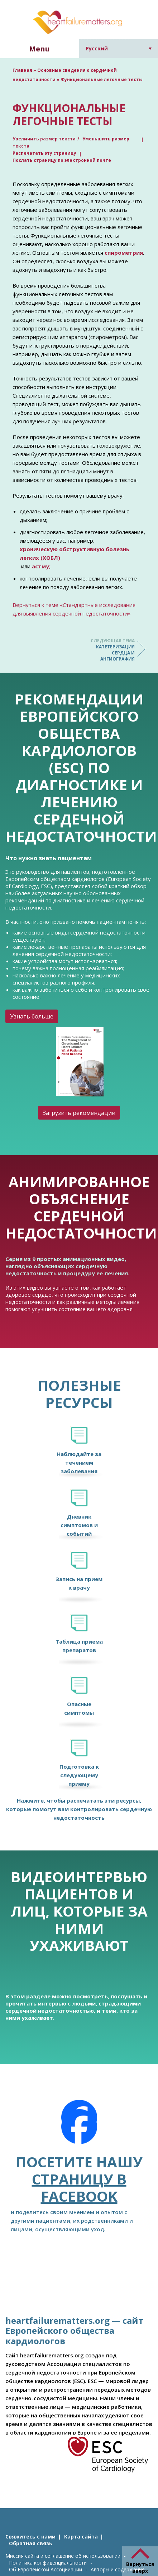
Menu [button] (39, 49)
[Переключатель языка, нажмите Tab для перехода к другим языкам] (118, 48)
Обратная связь (30, 2543)
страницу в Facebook (79, 2187)
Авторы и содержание (118, 2569)
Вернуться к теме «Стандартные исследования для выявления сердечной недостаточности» (74, 609)
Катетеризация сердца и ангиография (106, 650)
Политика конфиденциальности (48, 2562)
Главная (22, 70)
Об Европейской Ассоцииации (45, 2569)
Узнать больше (31, 1016)
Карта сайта (81, 2536)
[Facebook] (79, 2126)
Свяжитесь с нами (30, 2536)
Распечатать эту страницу (44, 153)
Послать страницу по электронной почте (62, 160)
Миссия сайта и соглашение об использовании (62, 2555)
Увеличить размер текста (44, 139)
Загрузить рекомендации (79, 1113)
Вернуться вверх (140, 2567)
